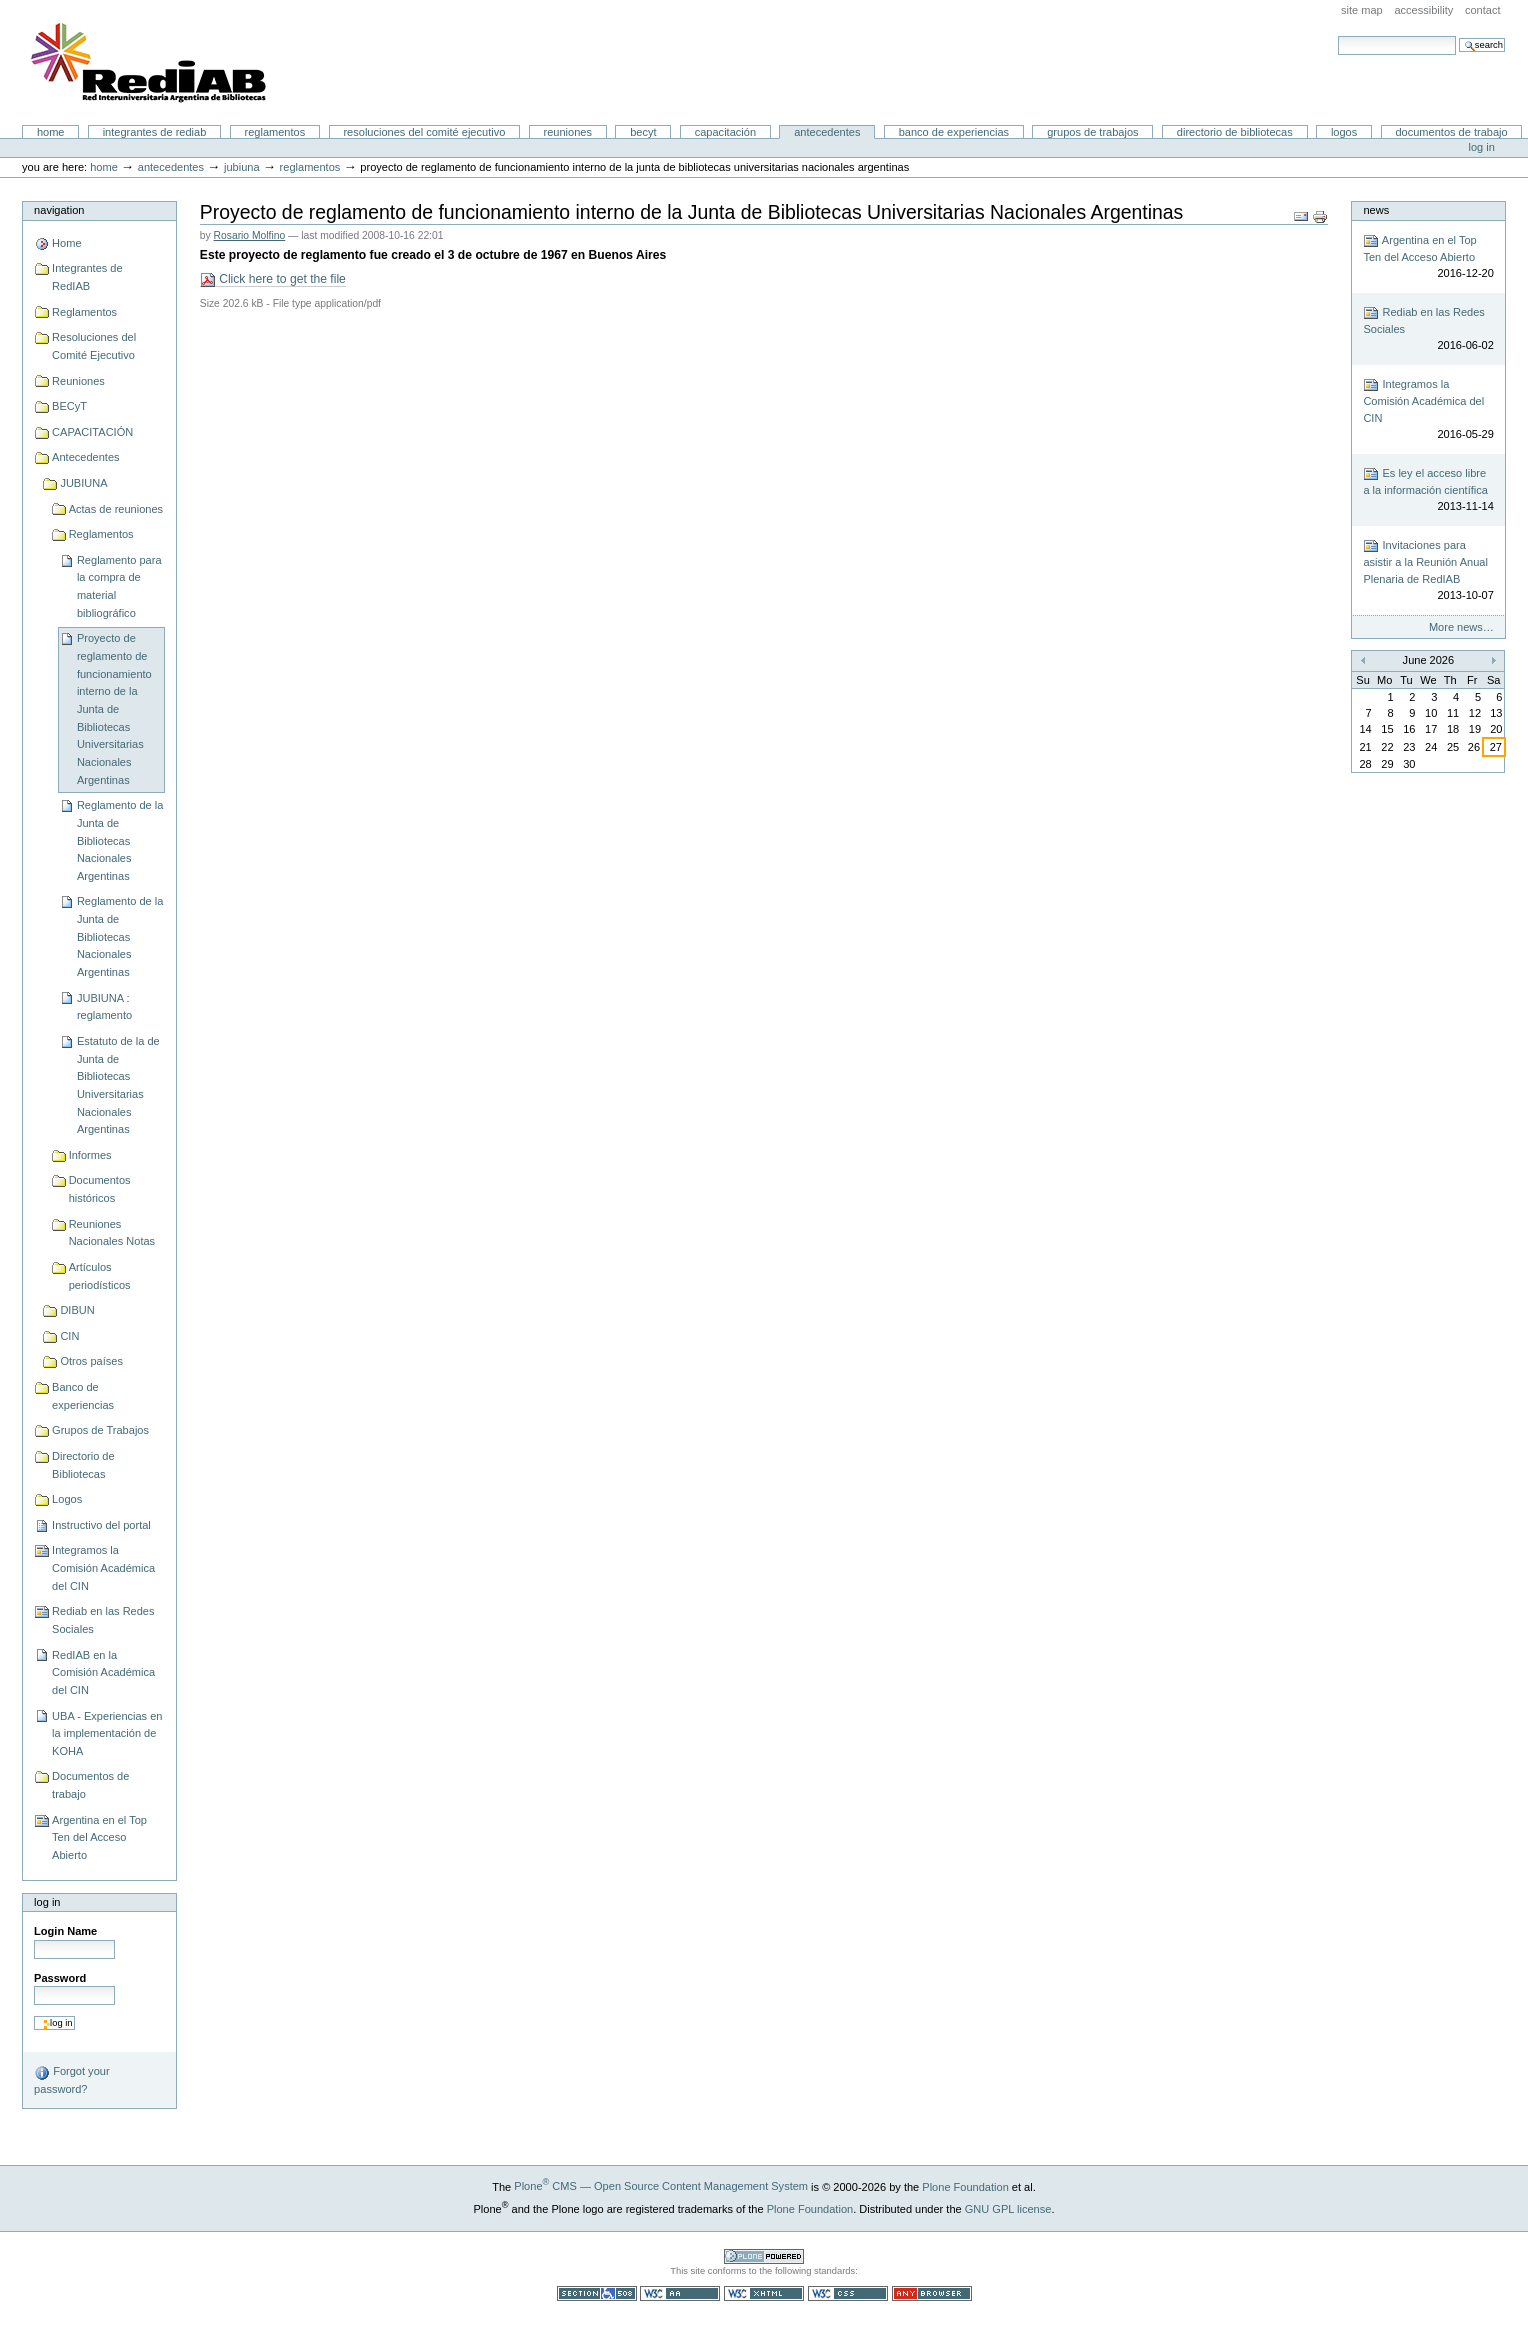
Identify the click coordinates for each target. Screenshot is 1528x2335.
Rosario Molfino (250, 235)
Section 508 (597, 2293)
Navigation (59, 210)
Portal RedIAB (151, 63)
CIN (69, 1336)
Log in (1482, 147)
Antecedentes (827, 132)
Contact (1483, 10)
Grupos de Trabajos (1092, 132)
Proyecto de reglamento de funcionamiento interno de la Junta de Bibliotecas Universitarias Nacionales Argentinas (114, 708)
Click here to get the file (273, 279)
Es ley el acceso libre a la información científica (1428, 490)
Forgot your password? (71, 2080)
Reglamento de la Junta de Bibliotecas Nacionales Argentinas (120, 840)
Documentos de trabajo (1451, 132)
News (1376, 210)
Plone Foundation (965, 2186)
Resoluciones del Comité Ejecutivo (424, 132)
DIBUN (77, 1310)
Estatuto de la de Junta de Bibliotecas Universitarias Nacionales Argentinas (118, 1085)
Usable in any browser (932, 2293)
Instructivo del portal (101, 1525)
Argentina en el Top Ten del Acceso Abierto (99, 1837)
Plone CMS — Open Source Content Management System (661, 2186)
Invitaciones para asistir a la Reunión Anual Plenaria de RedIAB (1428, 571)
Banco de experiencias (954, 132)
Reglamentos (275, 132)
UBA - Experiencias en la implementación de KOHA (107, 1733)
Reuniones (568, 132)
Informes (90, 1155)
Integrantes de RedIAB (155, 132)
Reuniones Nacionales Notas (112, 1233)
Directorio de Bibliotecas (1235, 132)
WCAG (680, 2293)
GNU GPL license (1008, 2209)
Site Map (1362, 10)
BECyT (643, 132)
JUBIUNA (242, 167)
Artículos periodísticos (100, 1276)
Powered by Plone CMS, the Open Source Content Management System (764, 2256)
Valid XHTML (764, 2293)
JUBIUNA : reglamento (104, 1007)
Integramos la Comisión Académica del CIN (103, 1567)
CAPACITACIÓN (725, 132)
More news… (1461, 627)
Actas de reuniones (116, 509)
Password (60, 1978)
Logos (1344, 132)
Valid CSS (848, 2293)
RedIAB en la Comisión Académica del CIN (103, 1672)
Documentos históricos (100, 1189)
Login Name (65, 1931)
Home (51, 132)
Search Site (1337, 35)
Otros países (91, 1361)
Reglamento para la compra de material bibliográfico (119, 586)
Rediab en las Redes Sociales (103, 1620)
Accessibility (1423, 10)
